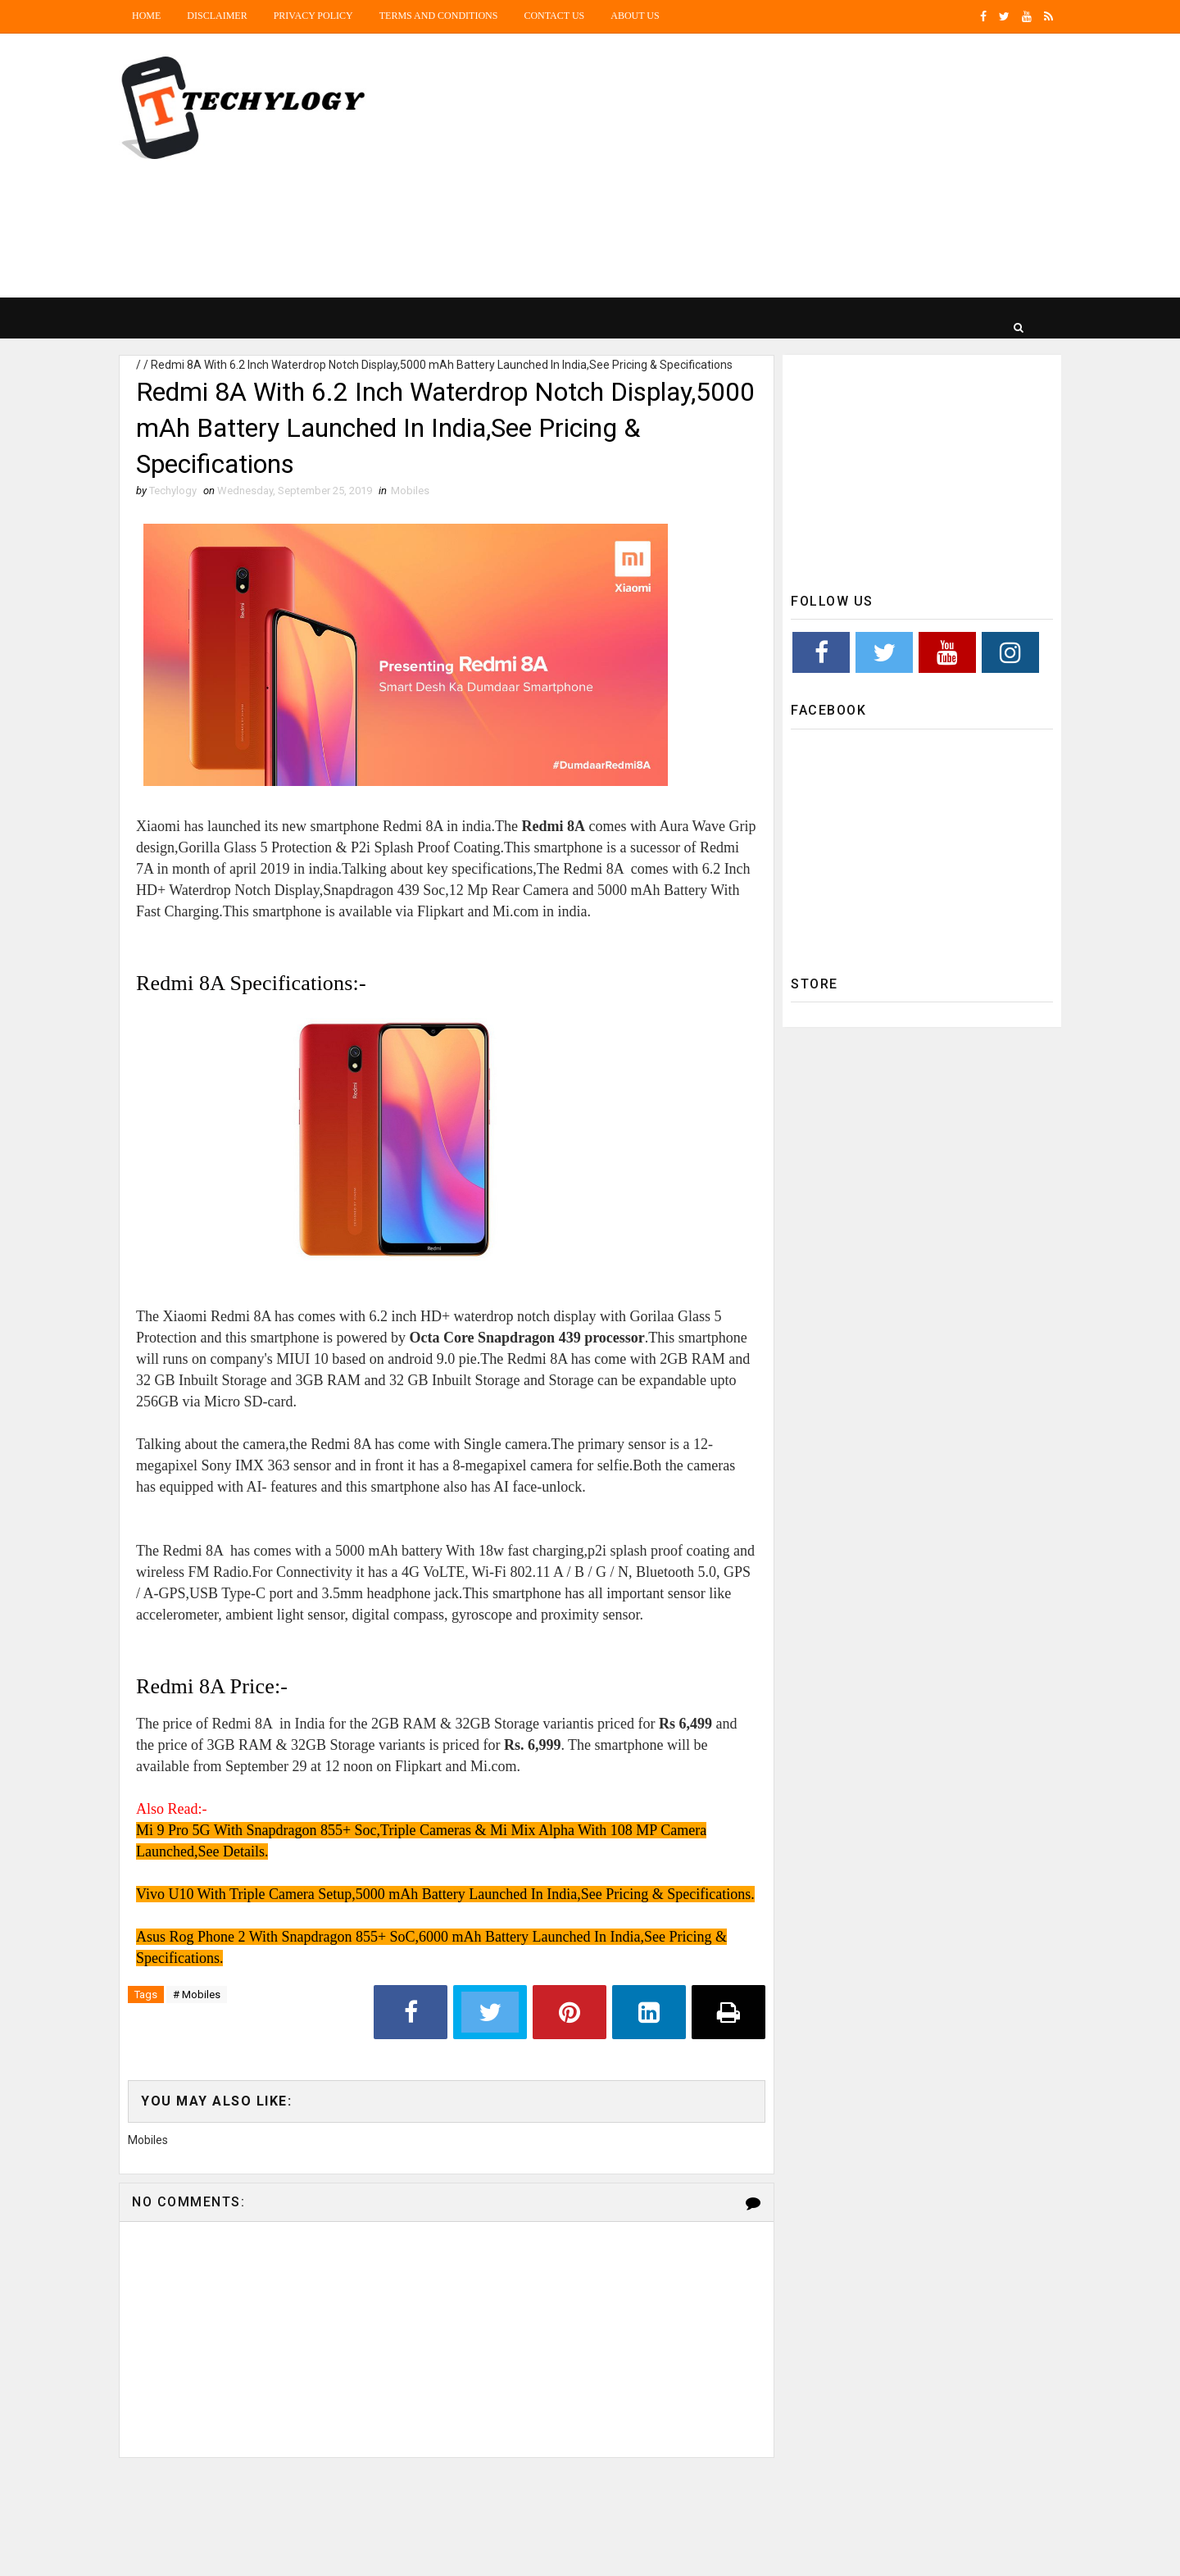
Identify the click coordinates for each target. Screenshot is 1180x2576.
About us (634, 15)
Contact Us (554, 15)
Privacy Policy (313, 15)
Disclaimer (217, 15)
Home (146, 15)
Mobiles (410, 490)
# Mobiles (196, 1994)
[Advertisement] (762, 166)
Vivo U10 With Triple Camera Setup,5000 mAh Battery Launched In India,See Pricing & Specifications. (445, 1894)
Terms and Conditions (438, 15)
